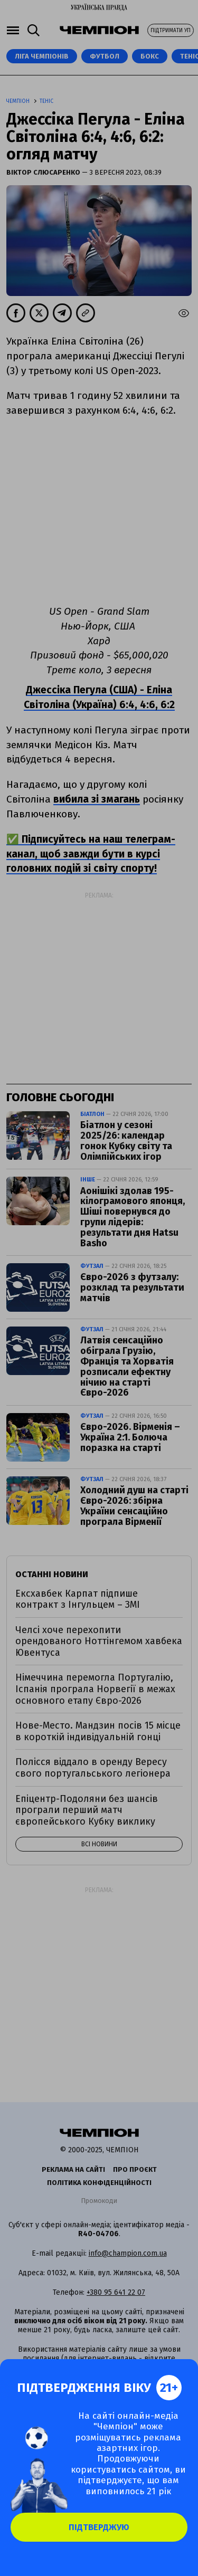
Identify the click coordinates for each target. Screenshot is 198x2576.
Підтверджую (99, 2527)
